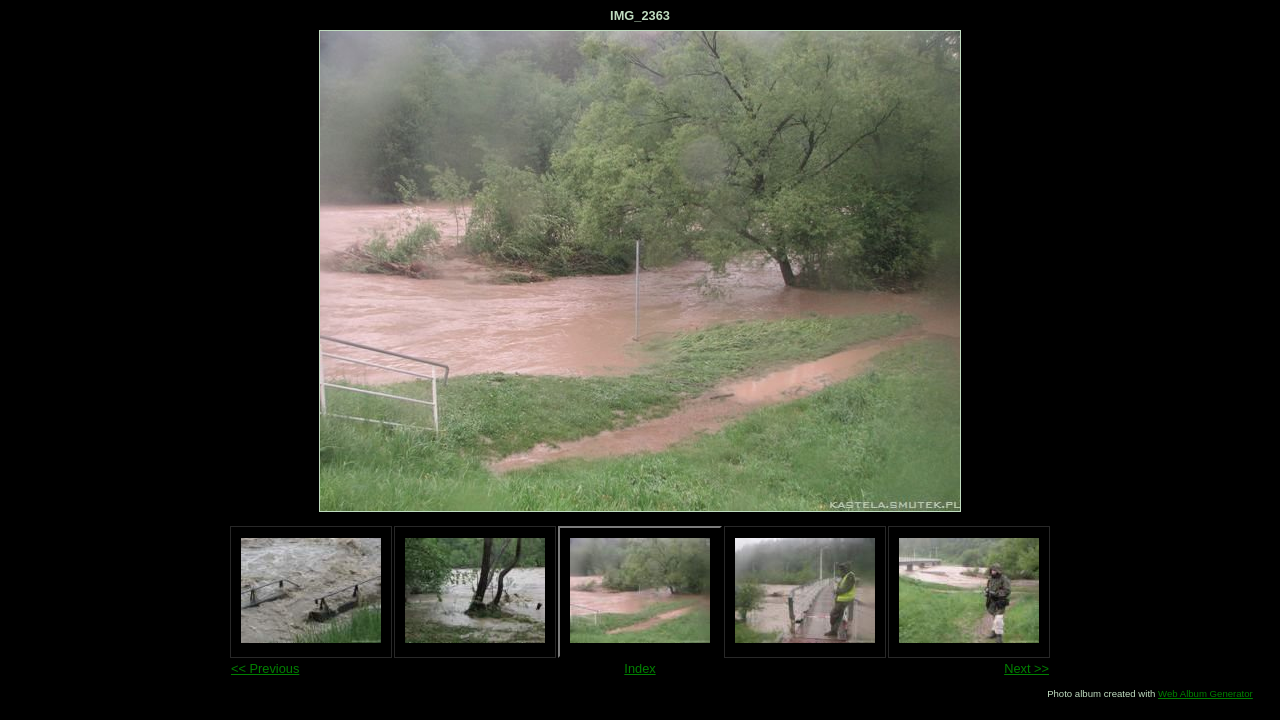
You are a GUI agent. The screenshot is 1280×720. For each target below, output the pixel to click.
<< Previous (265, 668)
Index (639, 668)
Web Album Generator (1205, 693)
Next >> (1026, 668)
